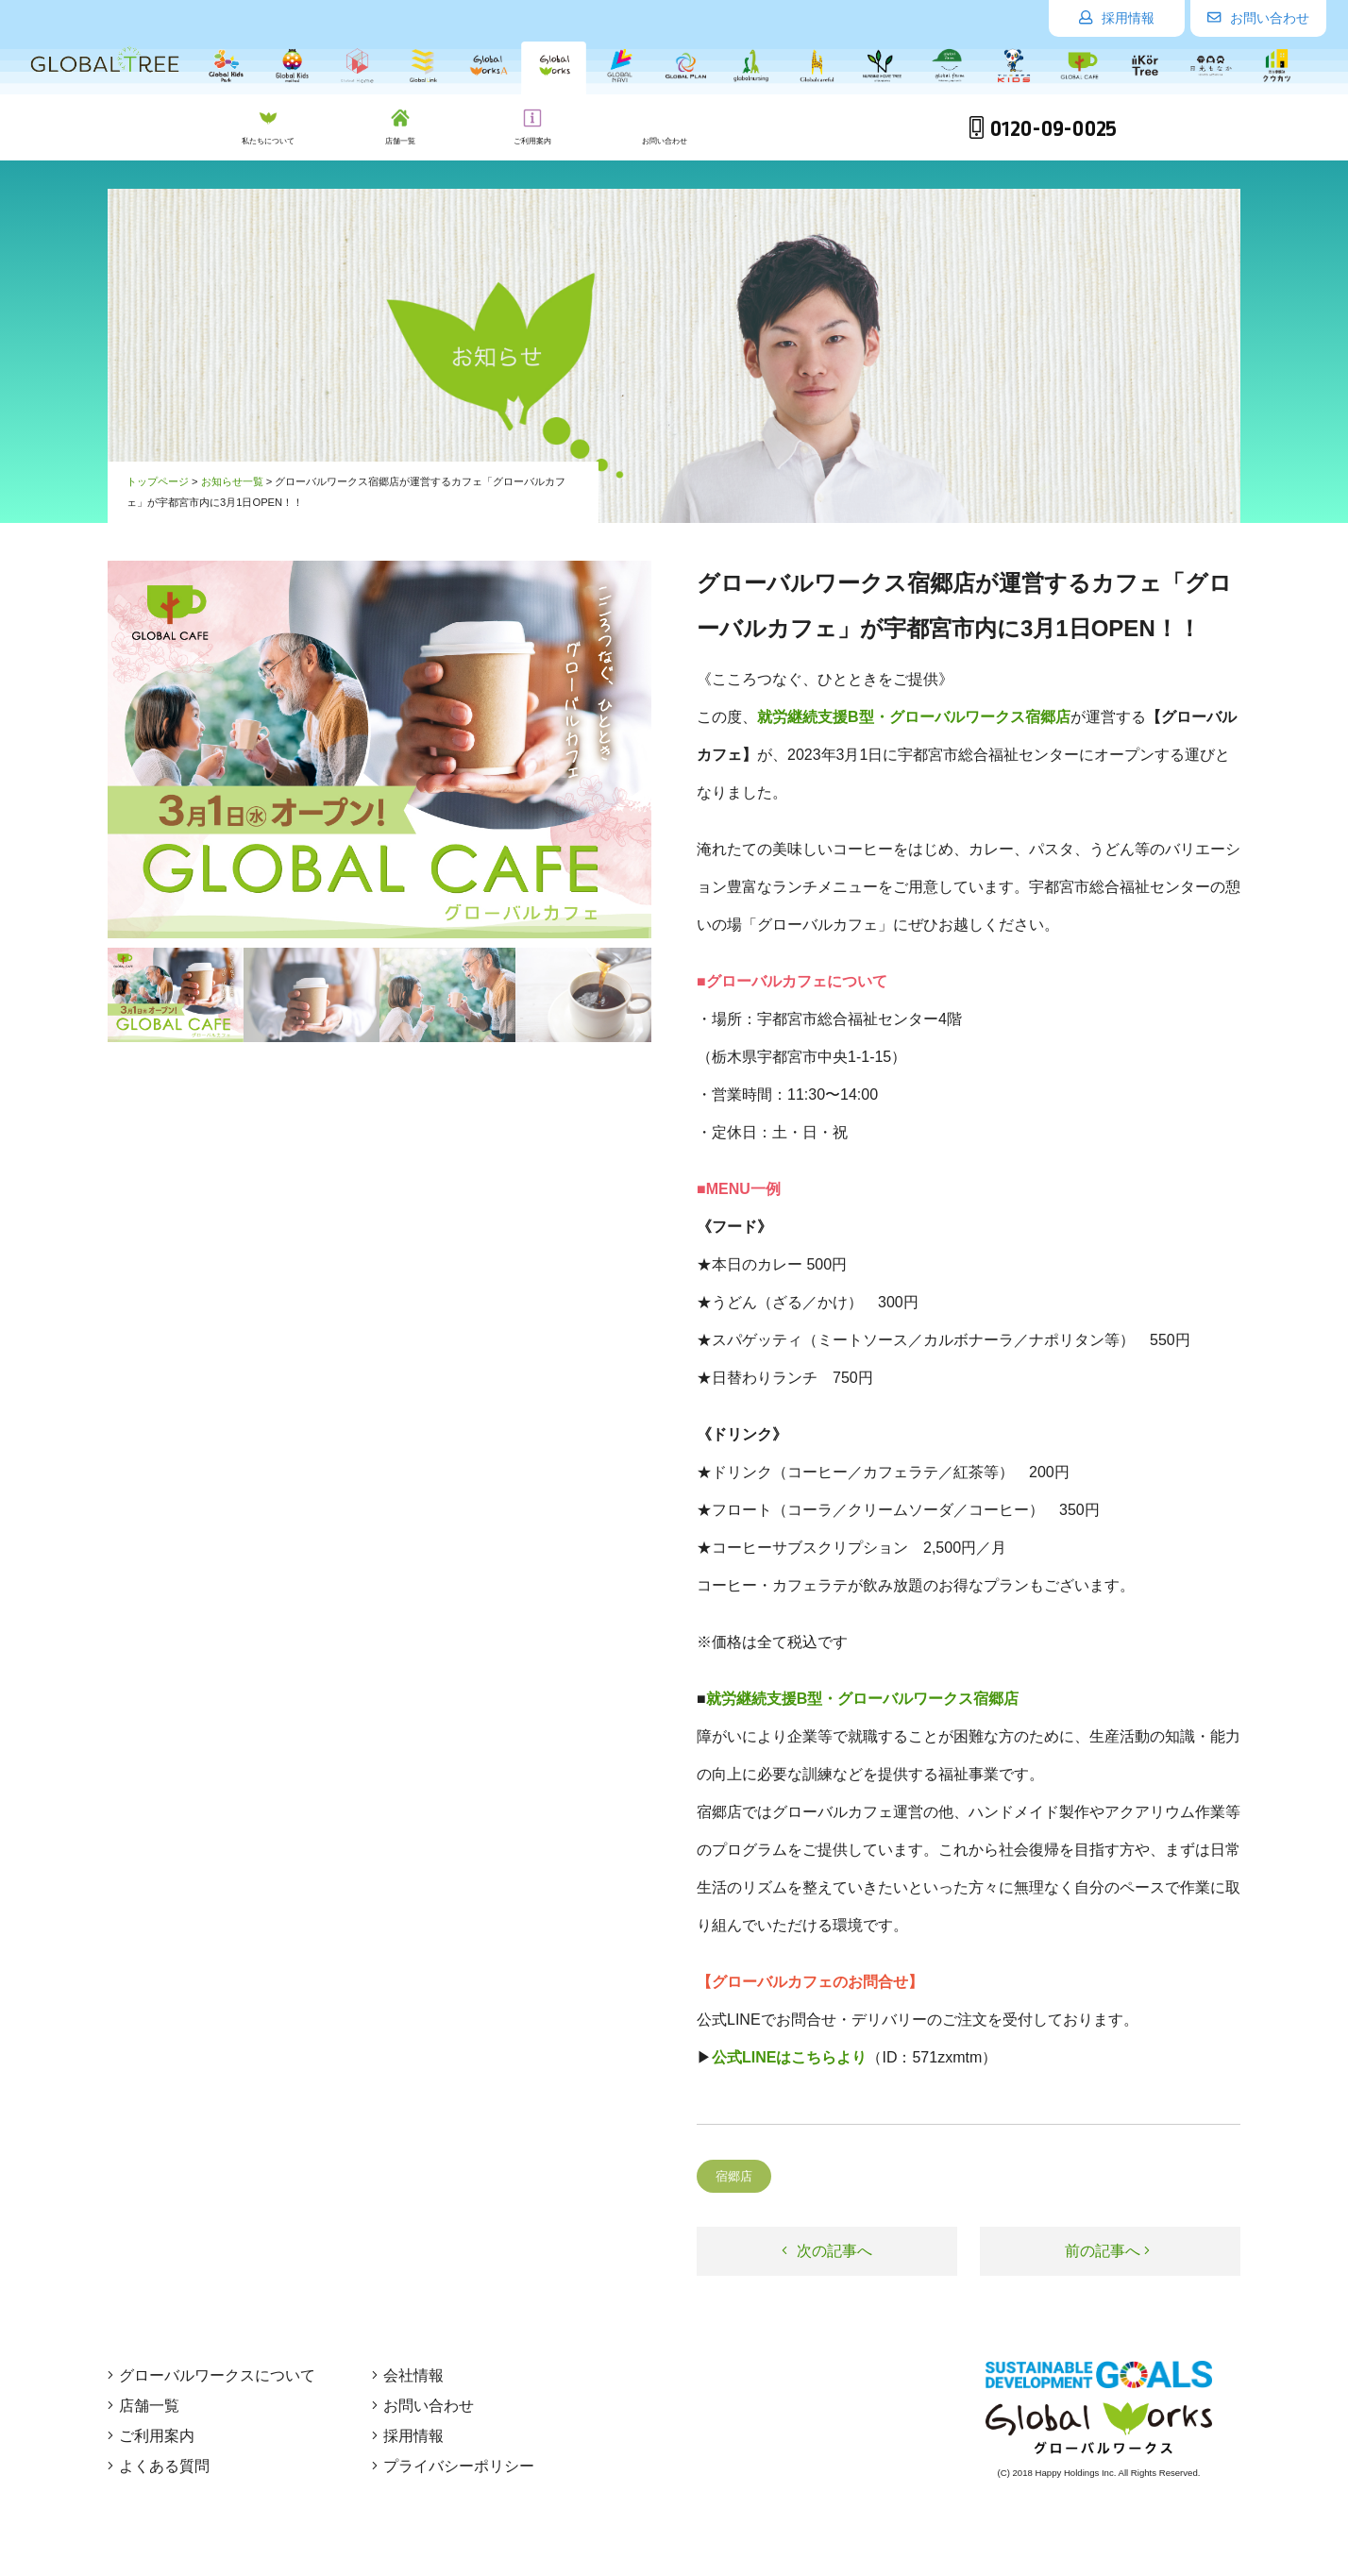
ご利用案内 (151, 2436)
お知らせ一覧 (232, 481)
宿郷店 (734, 2176)
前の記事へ (1107, 2251)
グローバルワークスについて (211, 2375)
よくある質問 (159, 2466)
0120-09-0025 (1042, 129)
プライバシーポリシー (453, 2466)
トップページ (157, 481)
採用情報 (1116, 17)
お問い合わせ (1258, 17)
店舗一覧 (143, 2406)
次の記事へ (827, 2251)
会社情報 (408, 2375)
